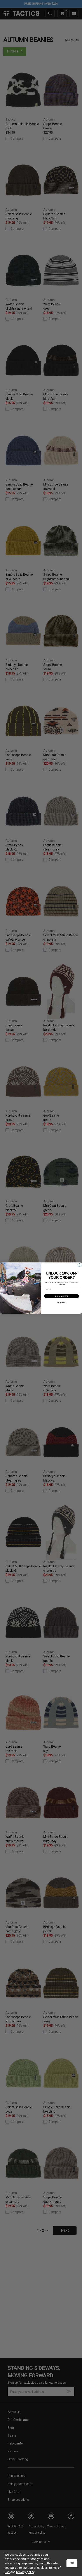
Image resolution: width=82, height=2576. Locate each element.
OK (72, 2563)
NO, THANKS (61, 1302)
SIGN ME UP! (61, 1296)
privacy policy (25, 2572)
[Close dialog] (79, 1264)
